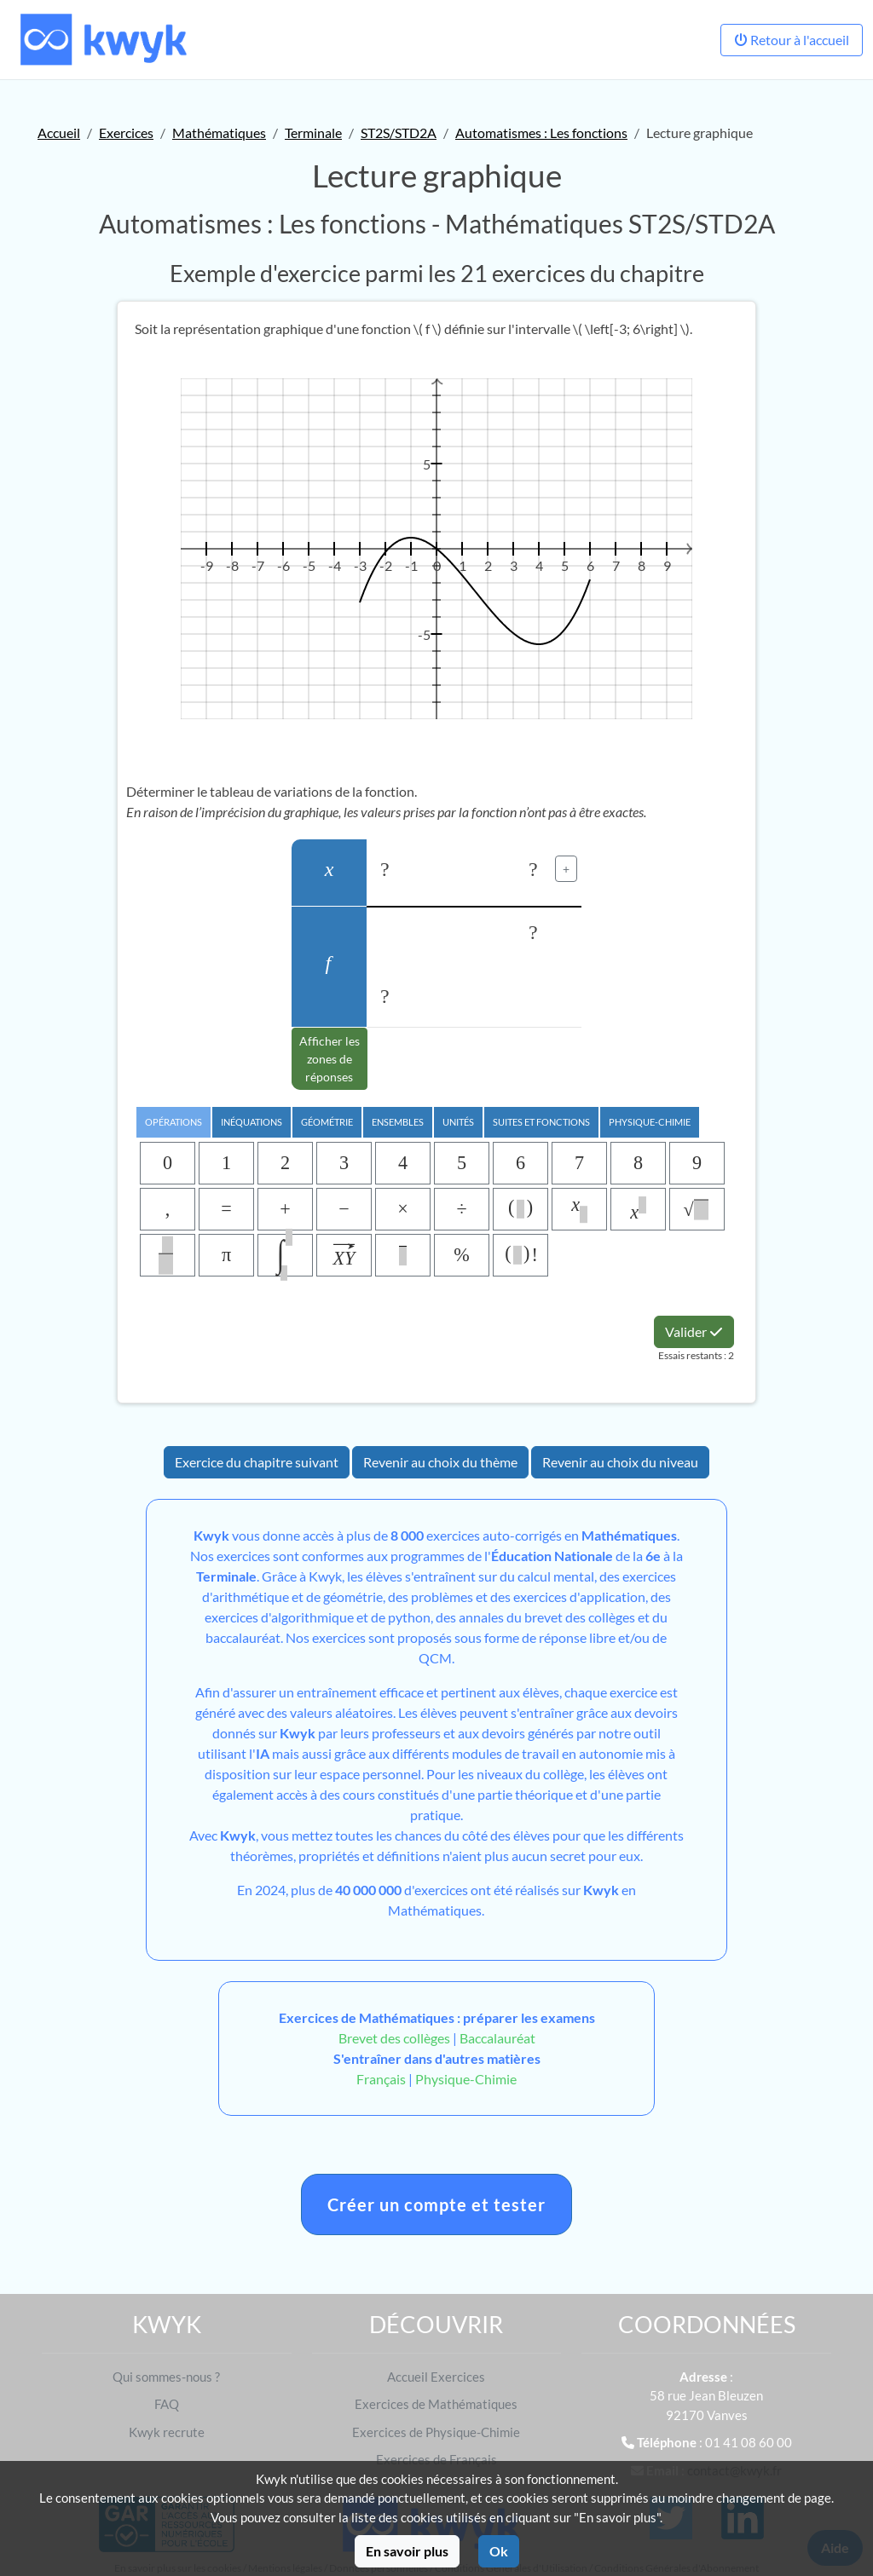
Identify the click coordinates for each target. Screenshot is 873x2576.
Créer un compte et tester (436, 2204)
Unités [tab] (458, 1121)
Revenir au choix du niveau (620, 1462)
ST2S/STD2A (398, 132)
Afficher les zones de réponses (329, 1059)
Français (381, 2079)
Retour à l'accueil (791, 40)
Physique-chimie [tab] (650, 1121)
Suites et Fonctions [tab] (541, 1121)
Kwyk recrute (167, 2432)
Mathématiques (219, 132)
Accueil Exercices (436, 2376)
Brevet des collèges (395, 2038)
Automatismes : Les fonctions (541, 132)
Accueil (59, 132)
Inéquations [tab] (251, 1121)
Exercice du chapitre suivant (256, 1462)
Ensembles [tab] (398, 1121)
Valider (694, 1331)
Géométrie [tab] (327, 1121)
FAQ (166, 2404)
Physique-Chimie (466, 2079)
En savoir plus (407, 2551)
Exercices (126, 132)
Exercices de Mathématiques (436, 2404)
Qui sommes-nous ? (166, 2376)
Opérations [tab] (173, 1121)
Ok (498, 2551)
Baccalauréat (497, 2038)
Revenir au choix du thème (440, 1462)
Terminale (313, 132)
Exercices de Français (436, 2459)
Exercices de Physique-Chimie (436, 2432)
